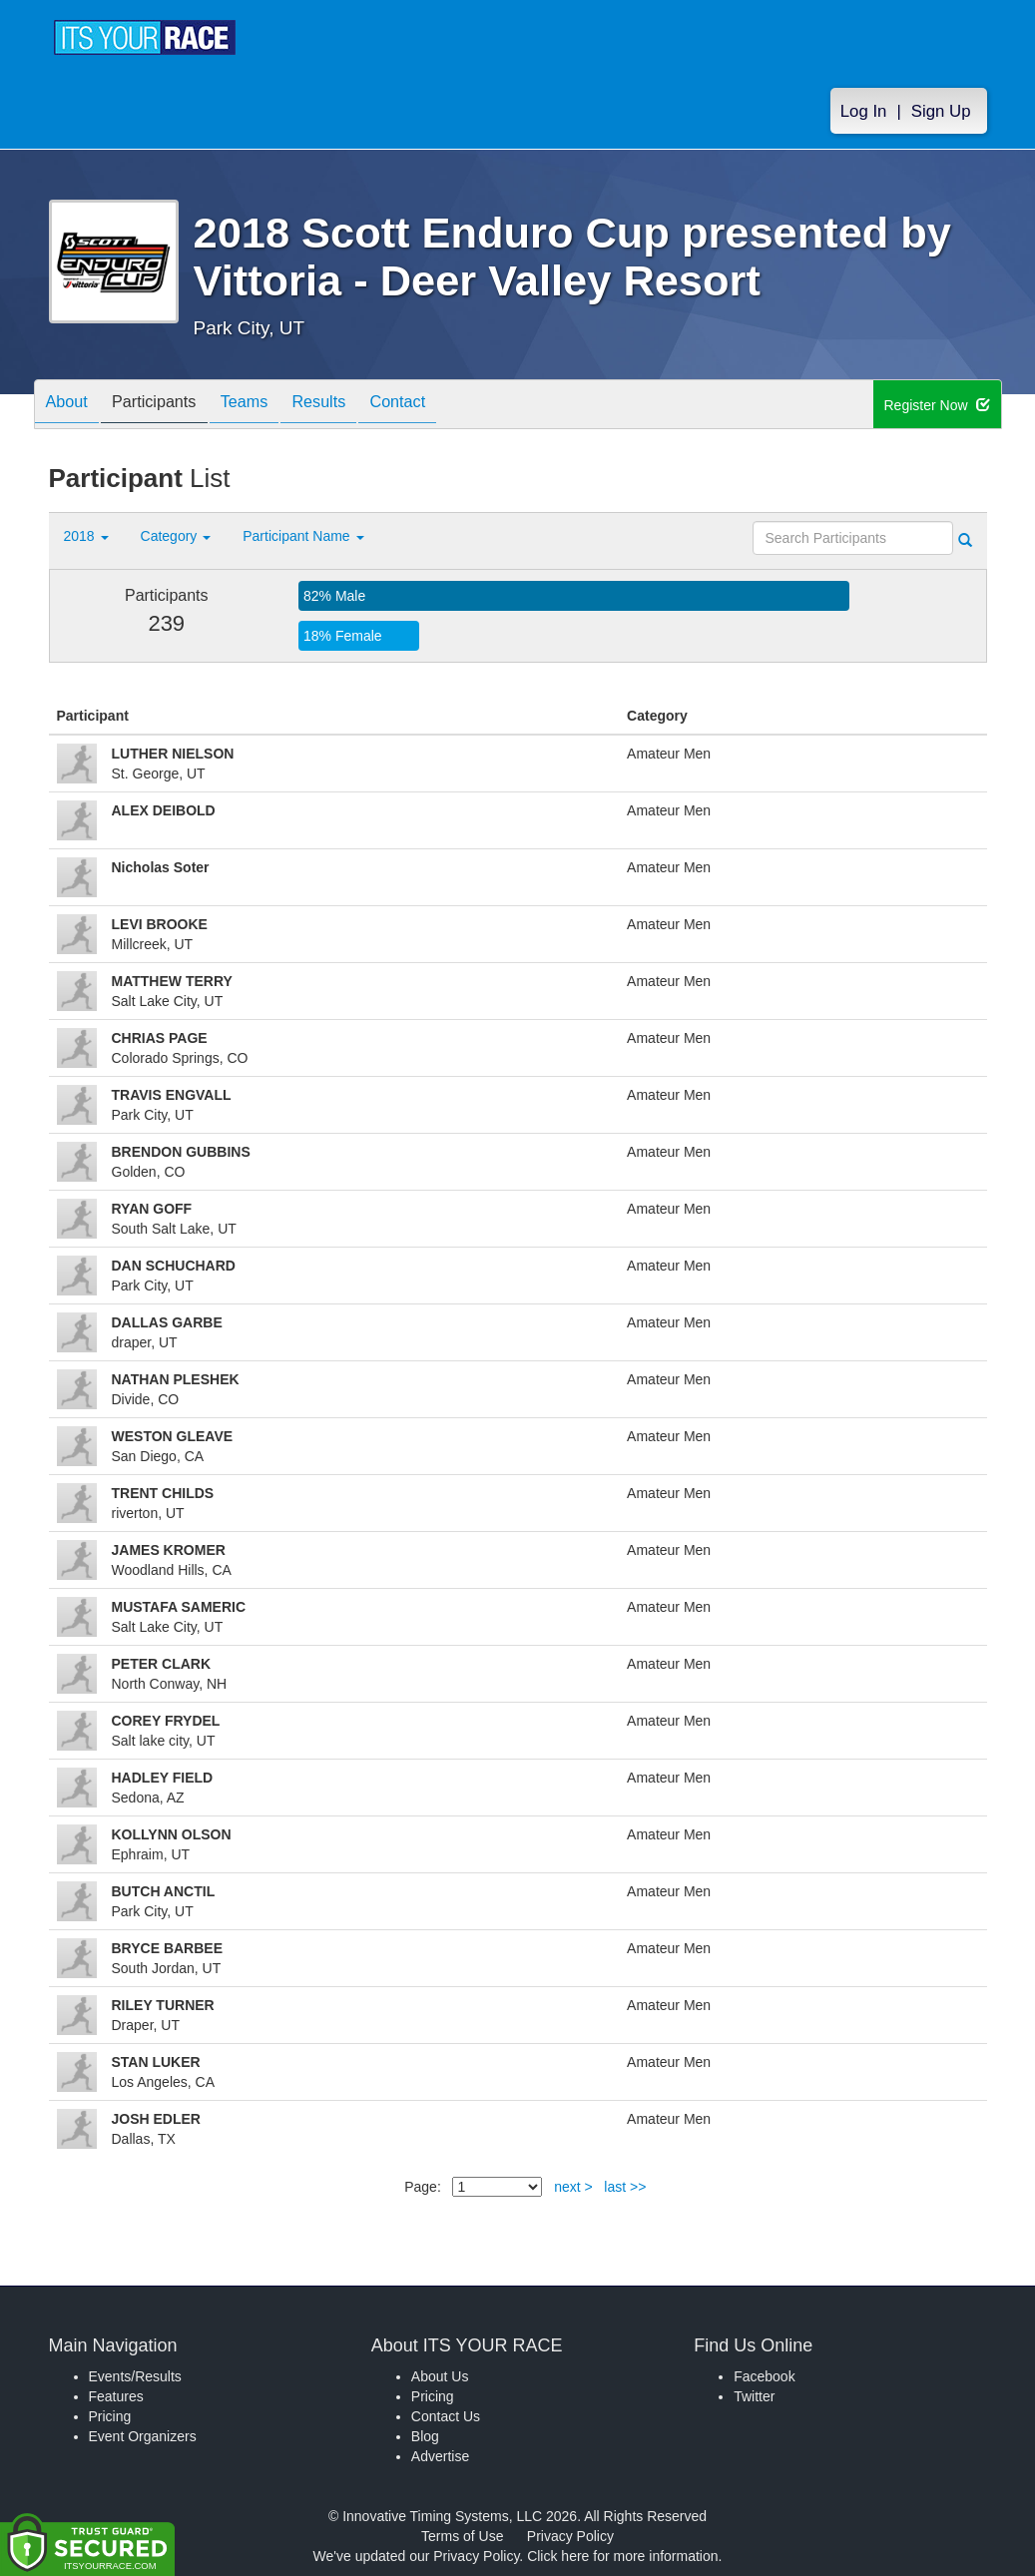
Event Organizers (143, 2436)
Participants (169, 405)
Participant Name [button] (303, 536)
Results (353, 405)
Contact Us (445, 2416)
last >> (625, 2187)
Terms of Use (462, 2536)
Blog (425, 2436)
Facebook (764, 2376)
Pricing (110, 2416)
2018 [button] (86, 536)
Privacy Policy (570, 2536)
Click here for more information (622, 2556)
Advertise (440, 2456)
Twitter (754, 2396)
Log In (863, 111)
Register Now (937, 405)
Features (116, 2396)
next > (573, 2187)
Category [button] (176, 536)
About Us (440, 2376)
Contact (442, 405)
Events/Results (135, 2376)
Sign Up (941, 111)
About (72, 405)
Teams (269, 405)
